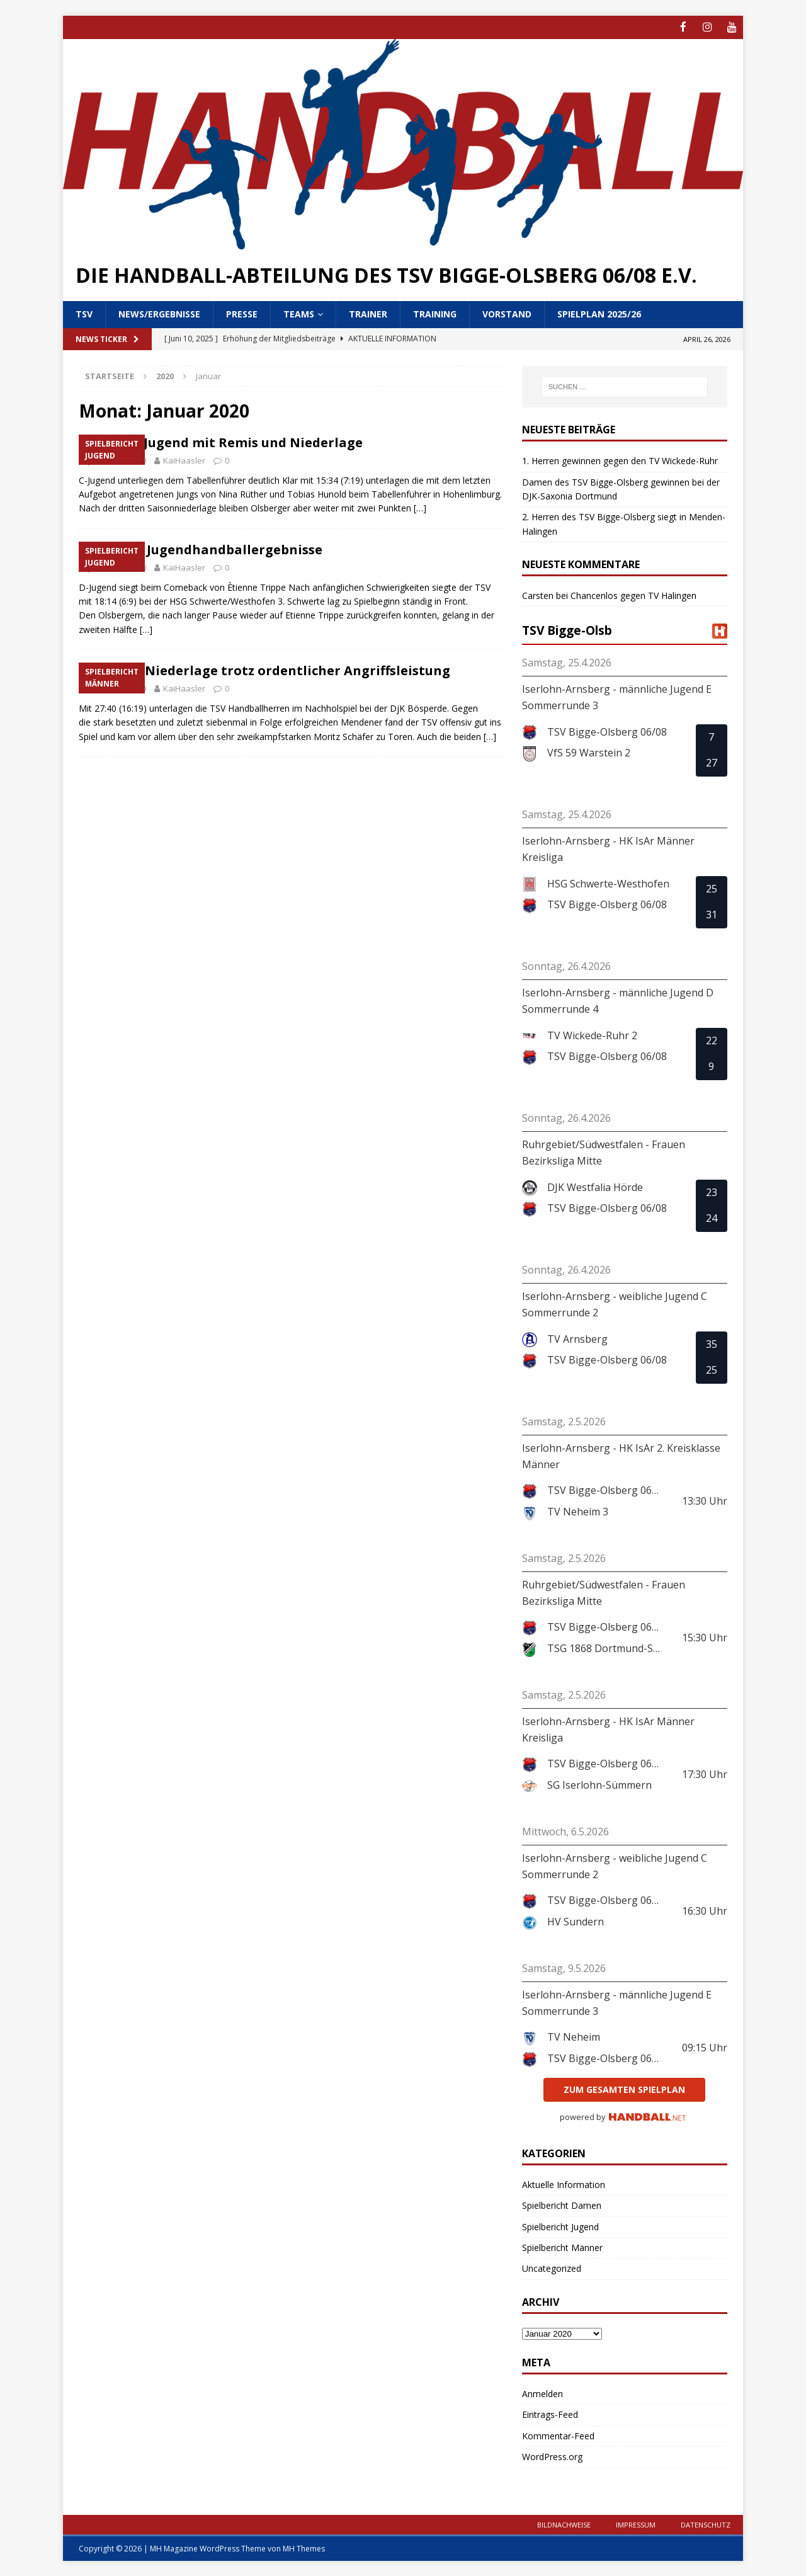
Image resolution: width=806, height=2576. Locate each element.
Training (435, 313)
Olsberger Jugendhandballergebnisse (200, 548)
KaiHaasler (184, 459)
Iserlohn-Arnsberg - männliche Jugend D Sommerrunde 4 (617, 1000)
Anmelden (542, 2392)
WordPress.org (552, 2455)
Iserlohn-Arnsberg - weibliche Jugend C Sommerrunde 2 (614, 1304)
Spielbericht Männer (562, 2246)
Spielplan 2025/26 (599, 313)
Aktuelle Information (563, 2183)
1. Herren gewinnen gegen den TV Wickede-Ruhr (620, 460)
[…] (420, 507)
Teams (298, 313)
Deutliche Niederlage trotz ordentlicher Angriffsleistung (264, 669)
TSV (84, 313)
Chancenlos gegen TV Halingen (633, 594)
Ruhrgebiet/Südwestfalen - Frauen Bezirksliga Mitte (603, 1152)
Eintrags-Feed (550, 2414)
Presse (242, 313)
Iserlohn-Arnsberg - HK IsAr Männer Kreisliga (608, 848)
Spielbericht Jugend (560, 2225)
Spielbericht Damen (561, 2205)
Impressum (636, 2524)
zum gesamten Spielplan (624, 2088)
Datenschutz (705, 2524)
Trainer (368, 313)
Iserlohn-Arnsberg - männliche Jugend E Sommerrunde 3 (617, 696)
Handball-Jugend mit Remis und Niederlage (221, 441)
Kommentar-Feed (558, 2435)
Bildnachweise (564, 2524)
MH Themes (304, 2548)
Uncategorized (551, 2268)
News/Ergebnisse (159, 313)
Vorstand (506, 313)
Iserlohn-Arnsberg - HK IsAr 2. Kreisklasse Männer (621, 1455)
